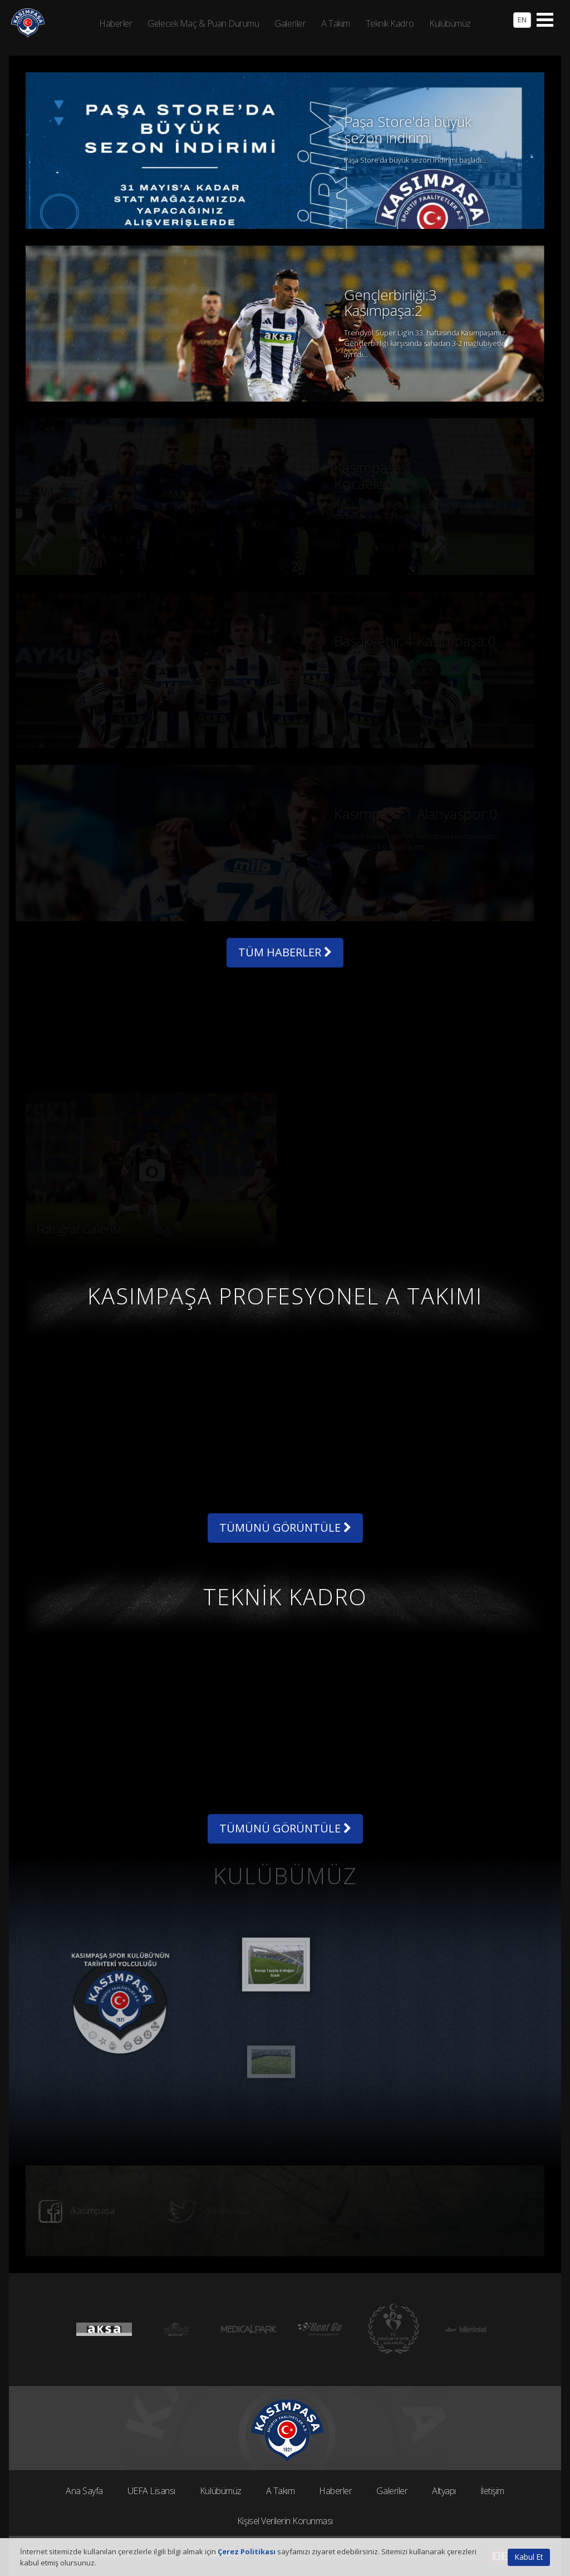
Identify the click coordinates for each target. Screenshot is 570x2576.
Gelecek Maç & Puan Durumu (203, 23)
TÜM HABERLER (285, 952)
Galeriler (391, 2491)
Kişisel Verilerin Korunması (285, 2521)
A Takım (280, 2491)
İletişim (492, 2491)
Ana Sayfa (84, 2491)
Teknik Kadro (390, 23)
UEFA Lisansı (151, 2491)
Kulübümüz (221, 2491)
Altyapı (444, 2491)
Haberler (335, 2491)
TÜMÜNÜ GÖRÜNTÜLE (285, 1527)
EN (522, 19)
